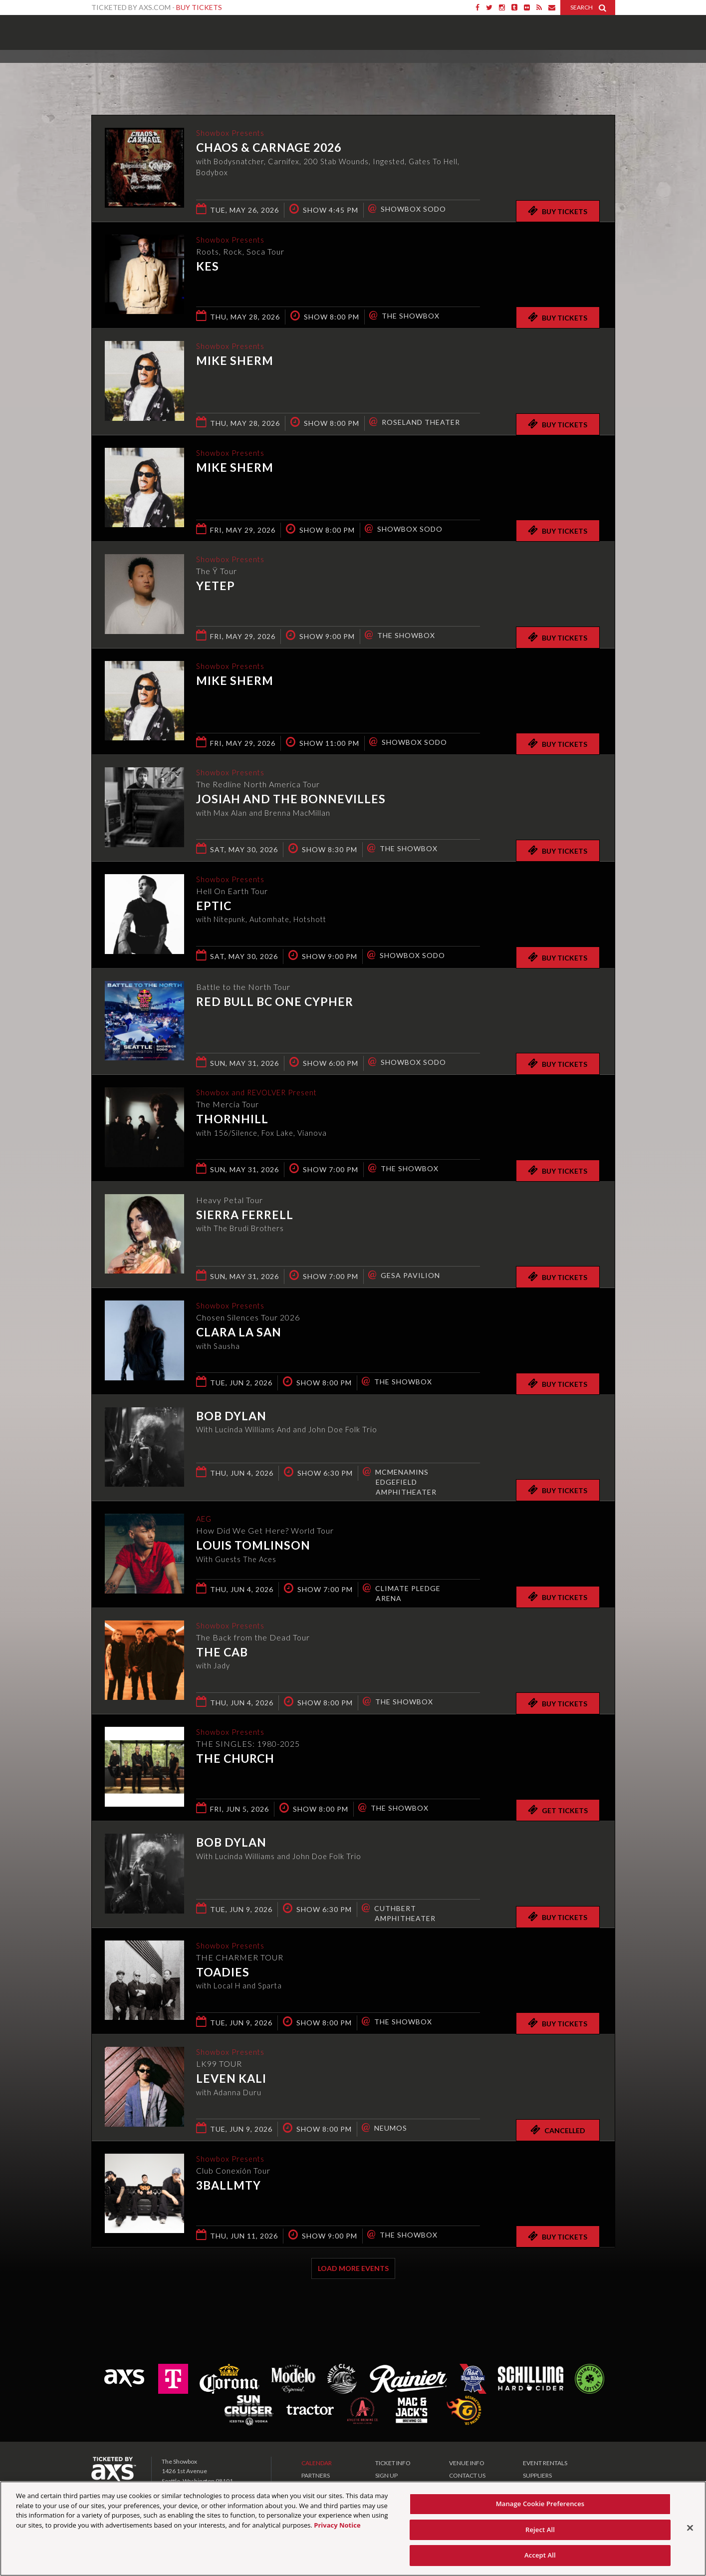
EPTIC (214, 907)
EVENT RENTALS (545, 2463)
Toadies (222, 1973)
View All (600, 71)
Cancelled (557, 2130)
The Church (235, 1759)
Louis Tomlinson (253, 1546)
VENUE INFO (466, 2463)
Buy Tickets (199, 7)
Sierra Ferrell (244, 1215)
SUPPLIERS (537, 2475)
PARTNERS (315, 2475)
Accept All (540, 2555)
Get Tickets (558, 1810)
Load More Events (353, 2268)
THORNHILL (232, 1120)
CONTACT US (467, 2475)
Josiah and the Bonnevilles (291, 800)
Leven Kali (231, 2079)
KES (207, 267)
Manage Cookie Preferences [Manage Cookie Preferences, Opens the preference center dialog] (540, 2503)
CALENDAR (316, 2463)
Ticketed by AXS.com (344, 73)
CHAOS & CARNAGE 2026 (268, 148)
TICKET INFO (393, 2463)
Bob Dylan (231, 1416)
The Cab (222, 1653)
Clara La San (238, 1333)
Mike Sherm (234, 361)
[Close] (690, 2528)
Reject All (540, 2529)
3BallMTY (228, 2186)
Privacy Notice (337, 2525)
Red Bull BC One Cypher (274, 1001)
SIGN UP (386, 2475)
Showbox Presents (106, 29)
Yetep (215, 587)
